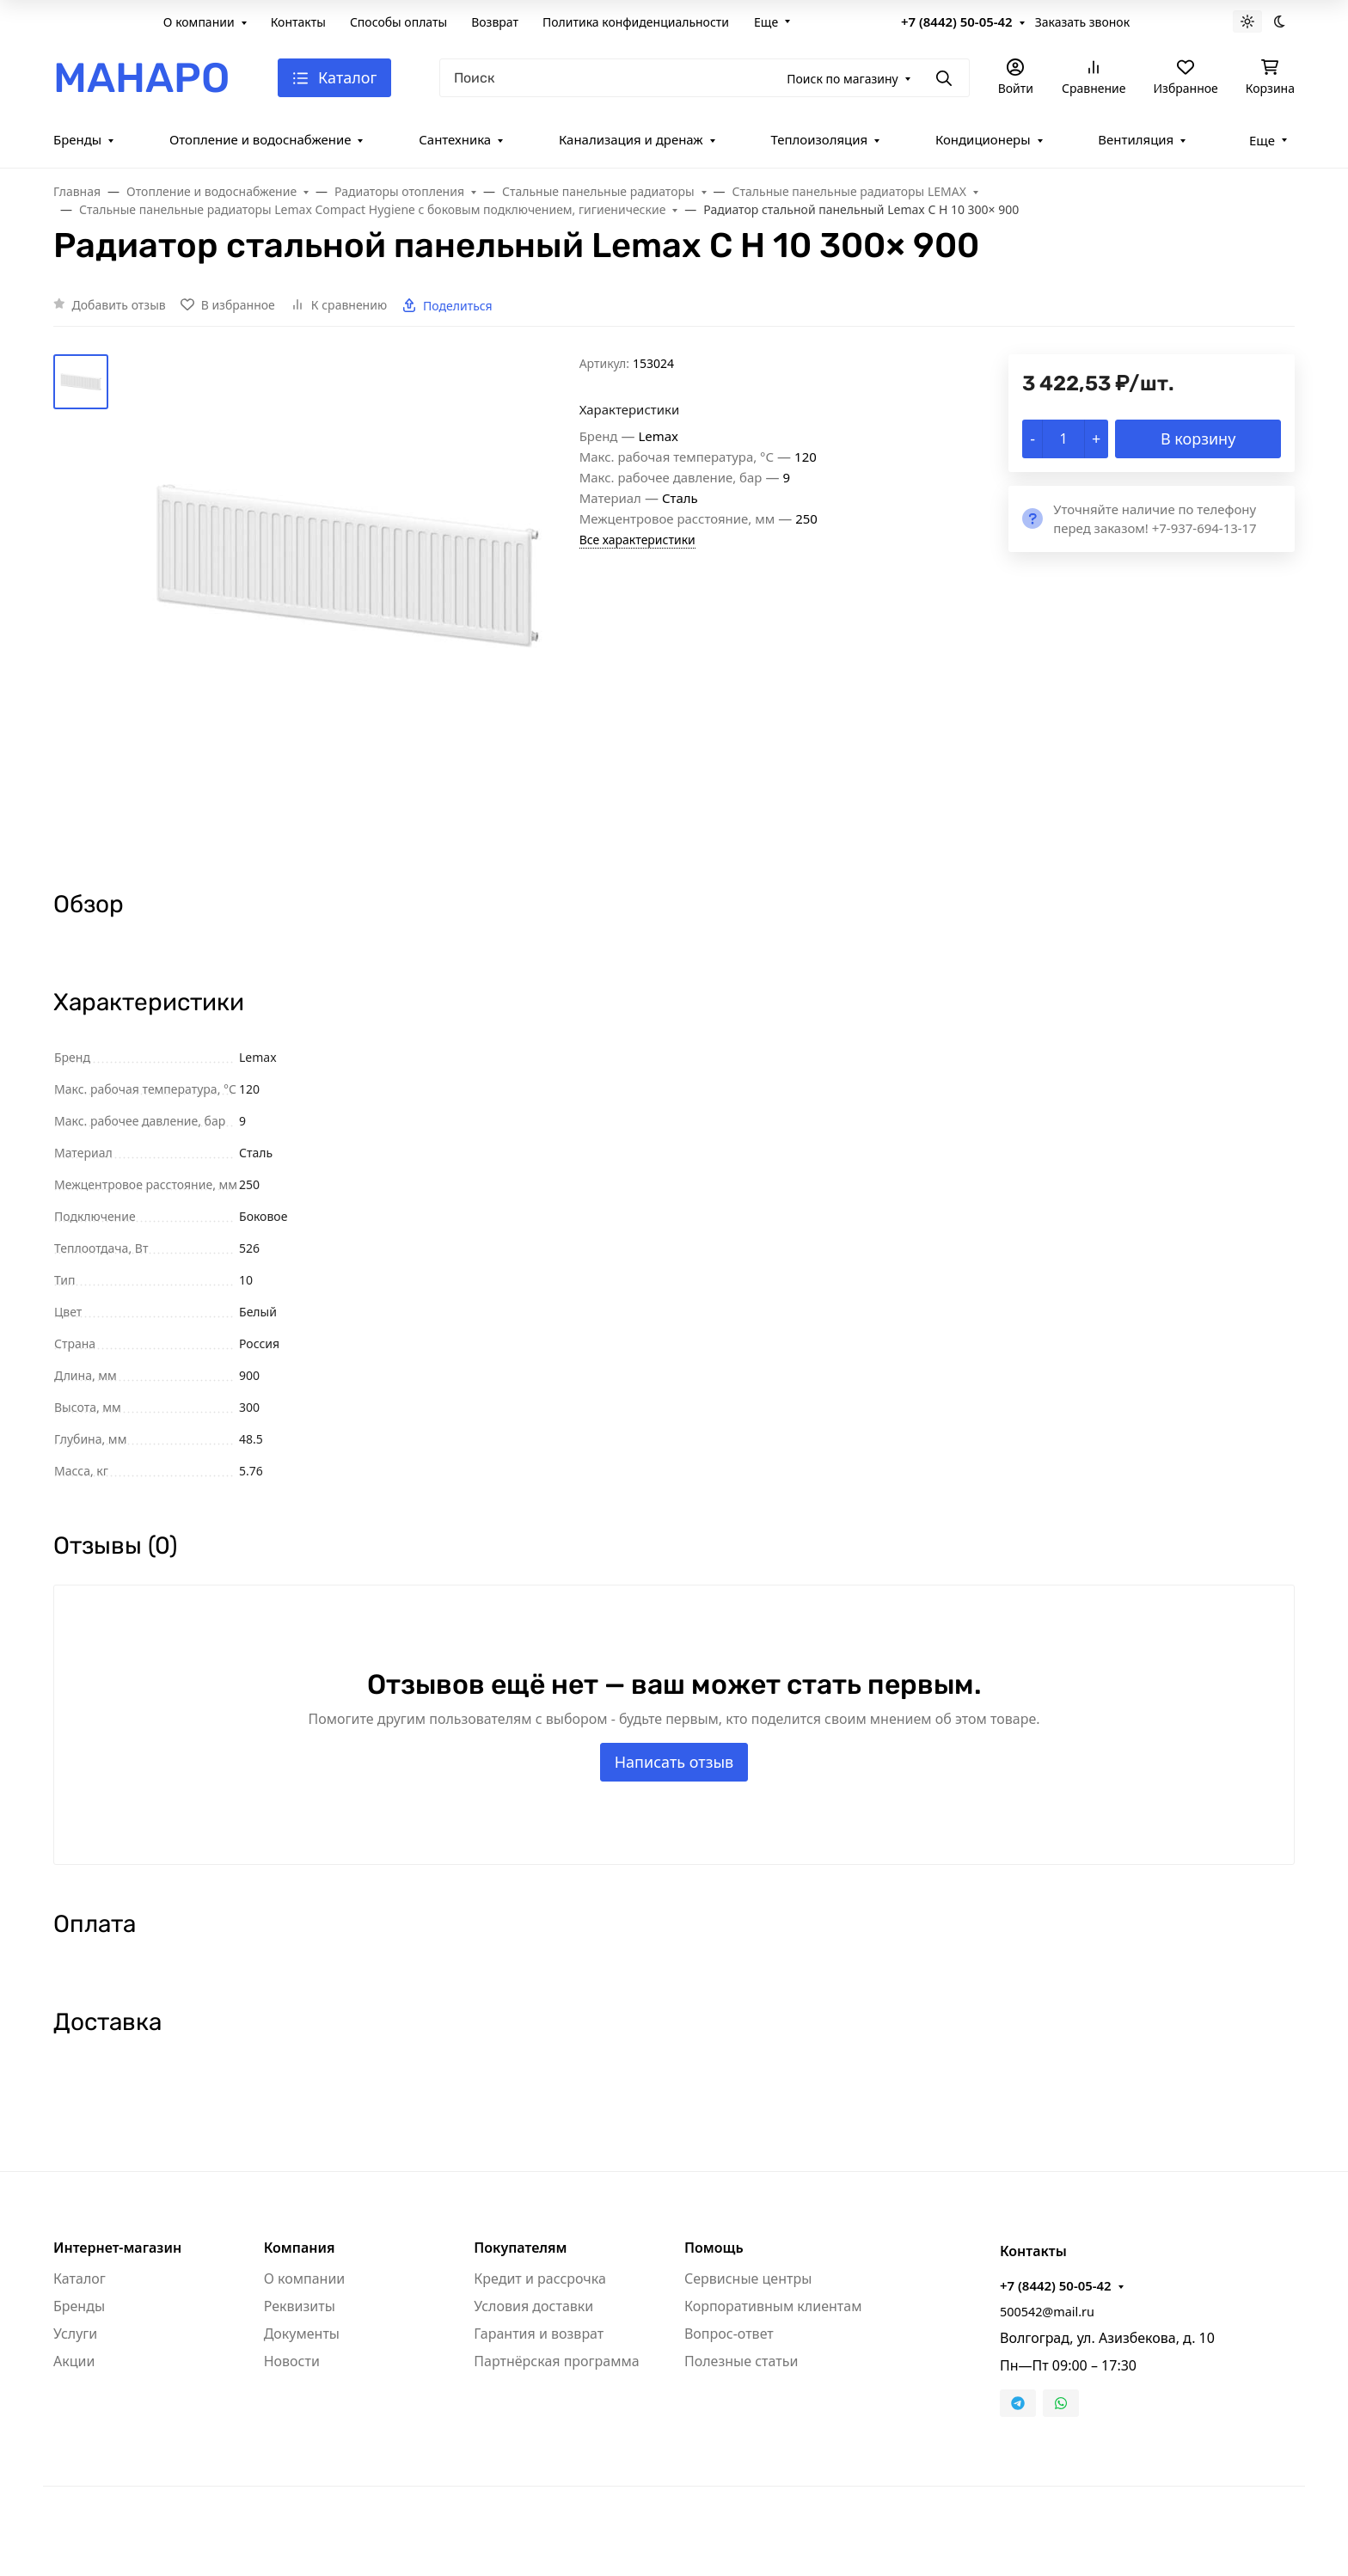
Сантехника (455, 139)
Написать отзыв (674, 1761)
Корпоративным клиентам (772, 2306)
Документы (302, 2333)
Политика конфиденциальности (635, 22)
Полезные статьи (741, 2361)
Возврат (494, 22)
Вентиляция (1135, 139)
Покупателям (520, 2247)
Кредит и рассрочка (540, 2278)
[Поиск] (704, 77)
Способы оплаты (398, 22)
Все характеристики (637, 539)
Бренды (77, 139)
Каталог (79, 2278)
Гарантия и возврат (539, 2333)
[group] (347, 607)
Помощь (714, 2247)
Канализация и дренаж (631, 139)
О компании (199, 22)
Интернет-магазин (117, 2247)
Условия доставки (533, 2306)
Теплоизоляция (818, 139)
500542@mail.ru (1047, 2311)
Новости (292, 2361)
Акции (74, 2361)
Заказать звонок (1082, 22)
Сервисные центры (748, 2278)
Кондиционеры (983, 139)
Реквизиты (299, 2306)
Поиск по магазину (842, 79)
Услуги (75, 2333)
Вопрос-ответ (729, 2333)
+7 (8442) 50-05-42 (957, 21)
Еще (766, 22)
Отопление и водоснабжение (260, 139)
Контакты (298, 22)
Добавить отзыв (119, 305)
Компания (299, 2247)
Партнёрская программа (556, 2361)
